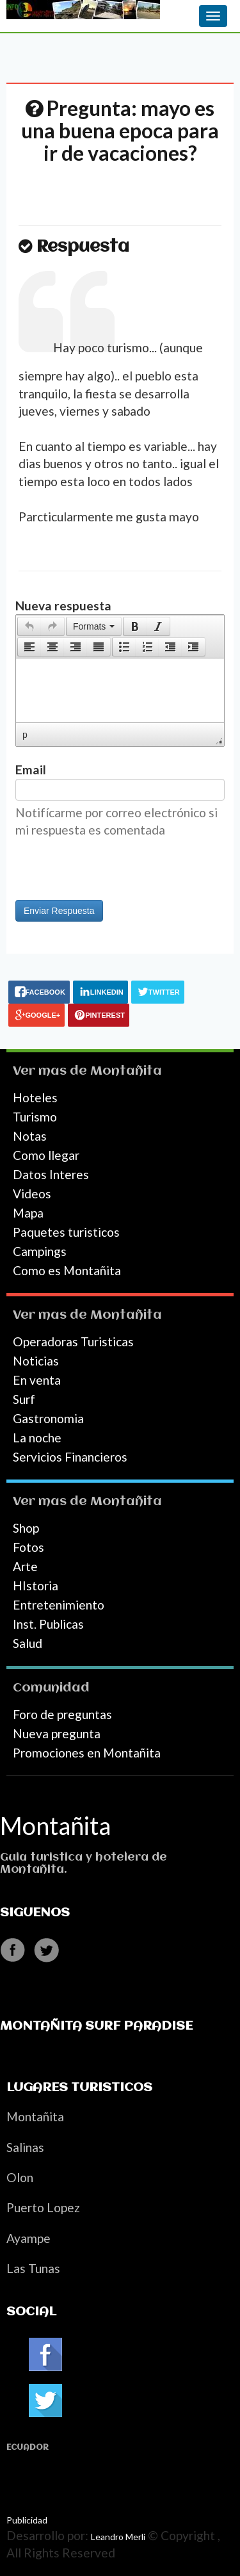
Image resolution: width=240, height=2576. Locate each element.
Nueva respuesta (63, 605)
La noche (37, 1437)
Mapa (28, 1212)
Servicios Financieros (70, 1456)
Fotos (28, 1547)
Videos (32, 1193)
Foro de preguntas (62, 1714)
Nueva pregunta (56, 1733)
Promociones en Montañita (87, 1752)
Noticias (36, 1360)
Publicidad (26, 2520)
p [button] (25, 735)
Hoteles (35, 1097)
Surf (24, 1399)
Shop (26, 1527)
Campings (40, 1251)
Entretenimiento (58, 1604)
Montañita (126, 1071)
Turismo (35, 1116)
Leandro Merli (118, 2536)
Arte (25, 1566)
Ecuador (27, 2447)
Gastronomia (48, 1418)
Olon (19, 2177)
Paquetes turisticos (66, 1232)
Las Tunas (33, 2268)
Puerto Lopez (43, 2207)
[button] (29, 626)
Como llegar (46, 1155)
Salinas (25, 2147)
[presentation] (29, 626)
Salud (27, 1643)
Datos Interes (51, 1174)
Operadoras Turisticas (73, 1341)
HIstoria (35, 1585)
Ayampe (28, 2238)
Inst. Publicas (48, 1624)
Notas (30, 1136)
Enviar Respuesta (59, 911)
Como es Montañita (67, 1270)
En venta (37, 1380)
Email (30, 769)
